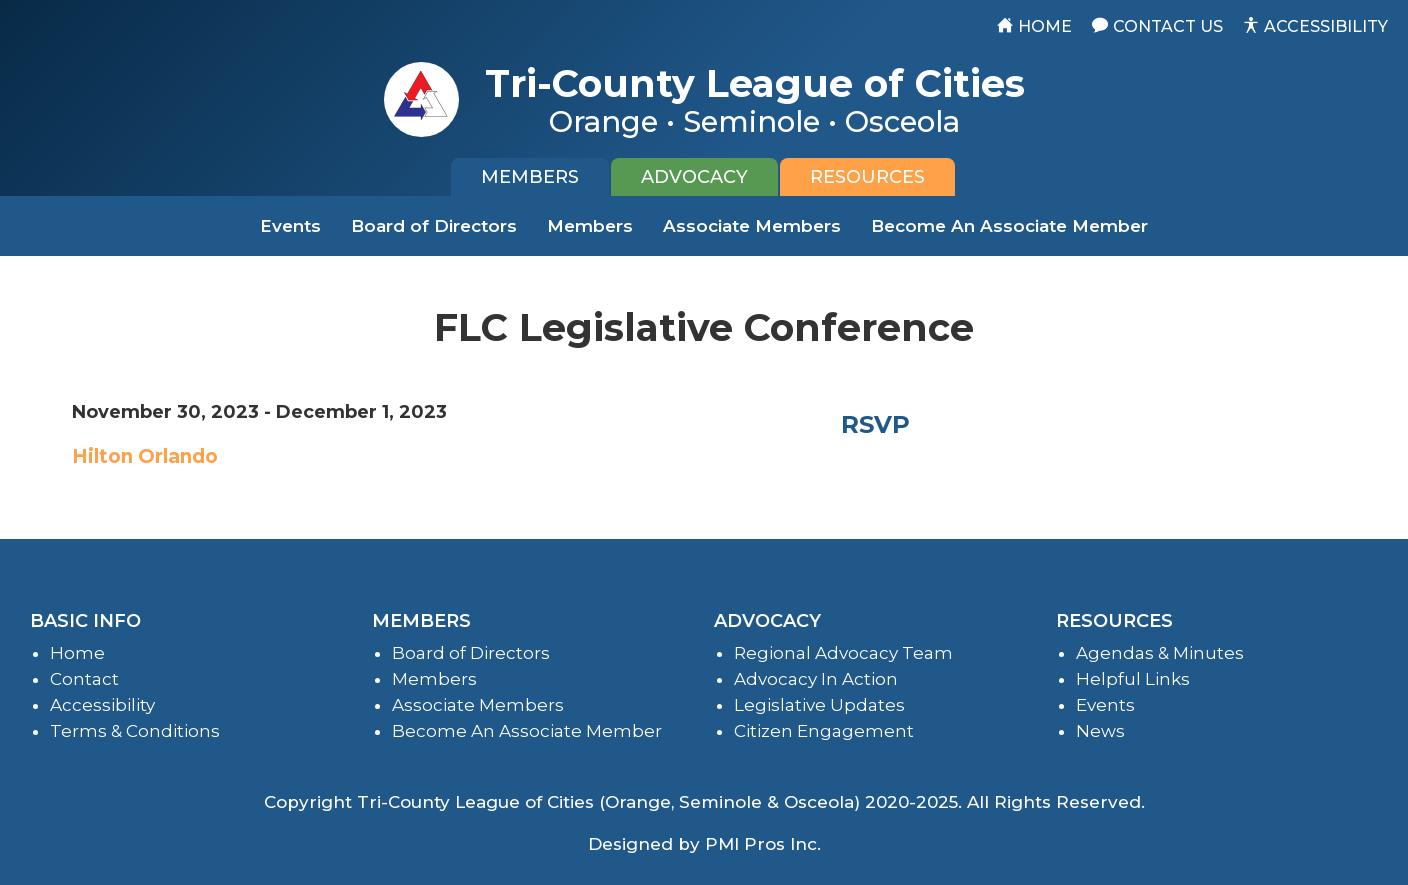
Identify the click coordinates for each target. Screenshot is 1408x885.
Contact (84, 679)
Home (77, 653)
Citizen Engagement (824, 731)
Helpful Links (1133, 679)
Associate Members (752, 226)
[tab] (530, 177)
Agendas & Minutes (1160, 653)
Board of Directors (434, 226)
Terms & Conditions (135, 731)
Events (290, 226)
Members (590, 226)
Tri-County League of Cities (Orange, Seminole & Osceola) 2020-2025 (657, 802)
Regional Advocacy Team (843, 653)
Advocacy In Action (816, 679)
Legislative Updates (819, 705)
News (1100, 731)
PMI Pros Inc (761, 844)
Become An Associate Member (1009, 226)
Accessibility (102, 705)
